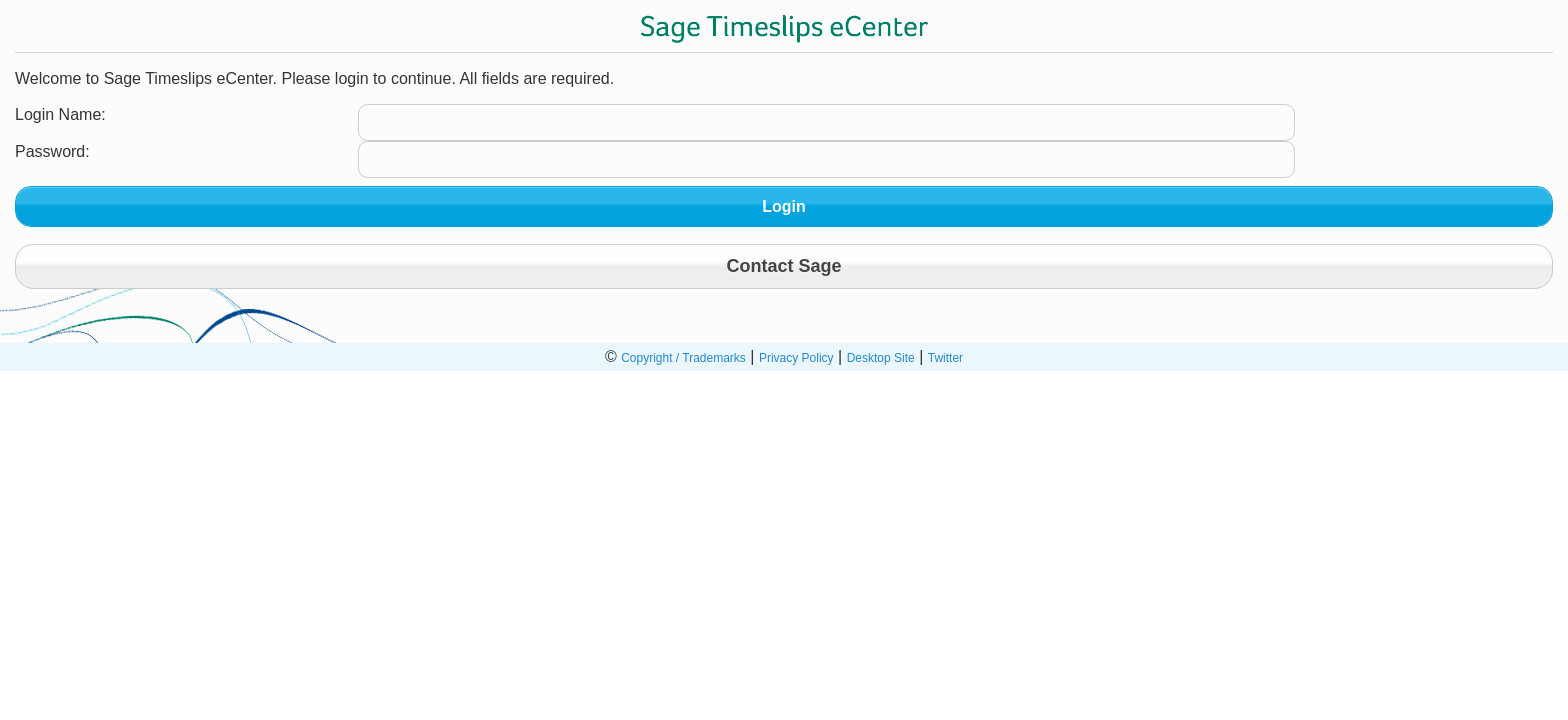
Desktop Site (881, 358)
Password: (52, 151)
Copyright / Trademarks (683, 358)
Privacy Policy (796, 358)
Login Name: (60, 114)
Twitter (945, 358)
